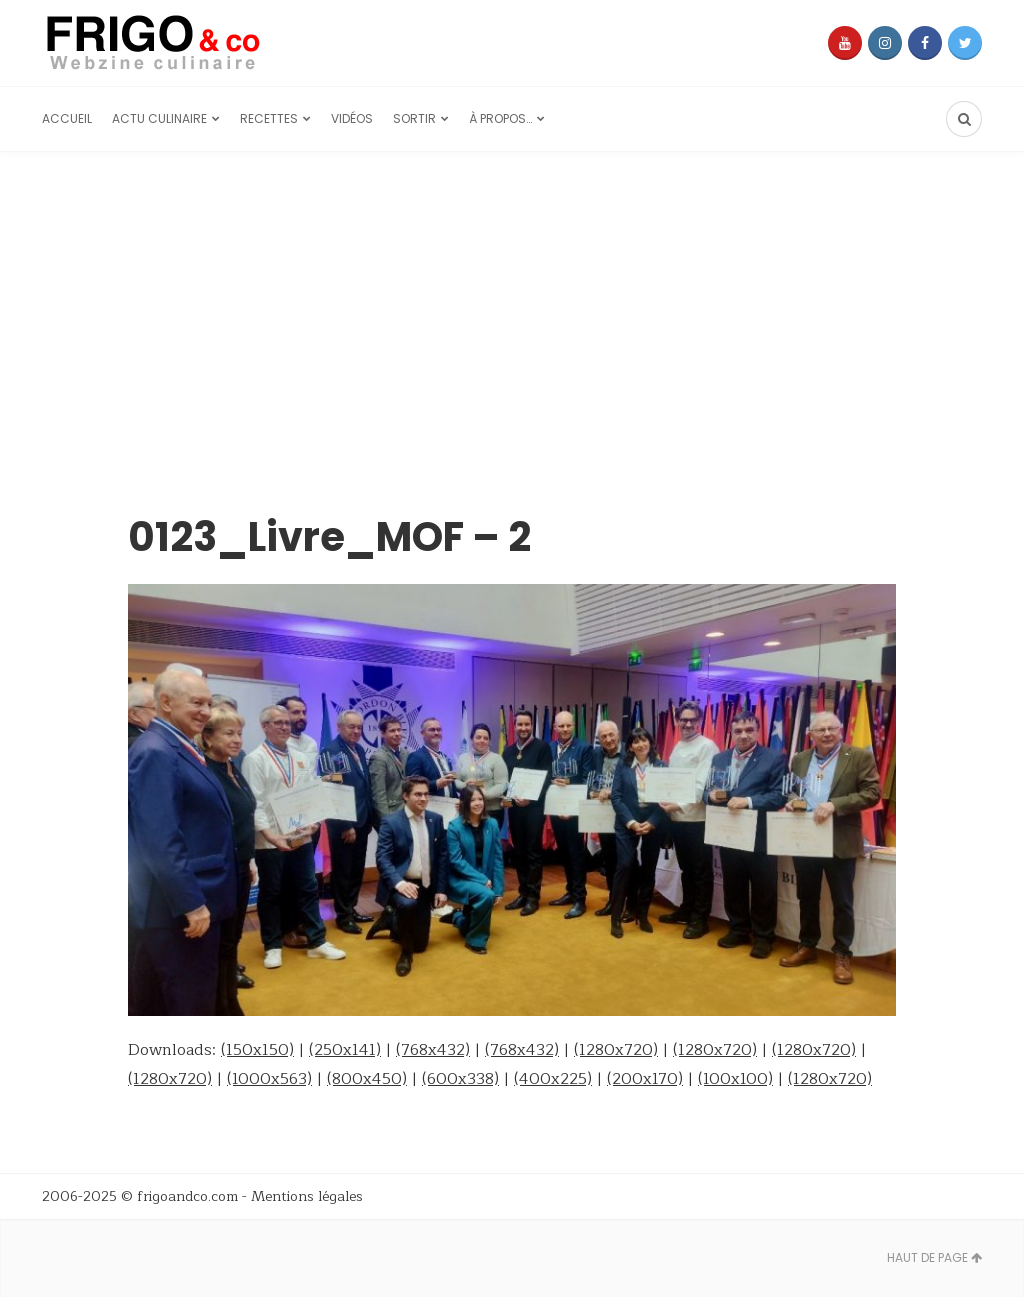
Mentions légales (307, 1196)
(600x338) (460, 1079)
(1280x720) (616, 1050)
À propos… (500, 118)
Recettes (269, 118)
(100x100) (735, 1079)
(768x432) (433, 1050)
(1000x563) (269, 1079)
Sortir (414, 118)
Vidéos (352, 118)
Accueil (67, 118)
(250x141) (345, 1050)
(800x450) (367, 1079)
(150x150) (257, 1050)
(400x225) (553, 1079)
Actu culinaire (159, 118)
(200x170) (645, 1079)
